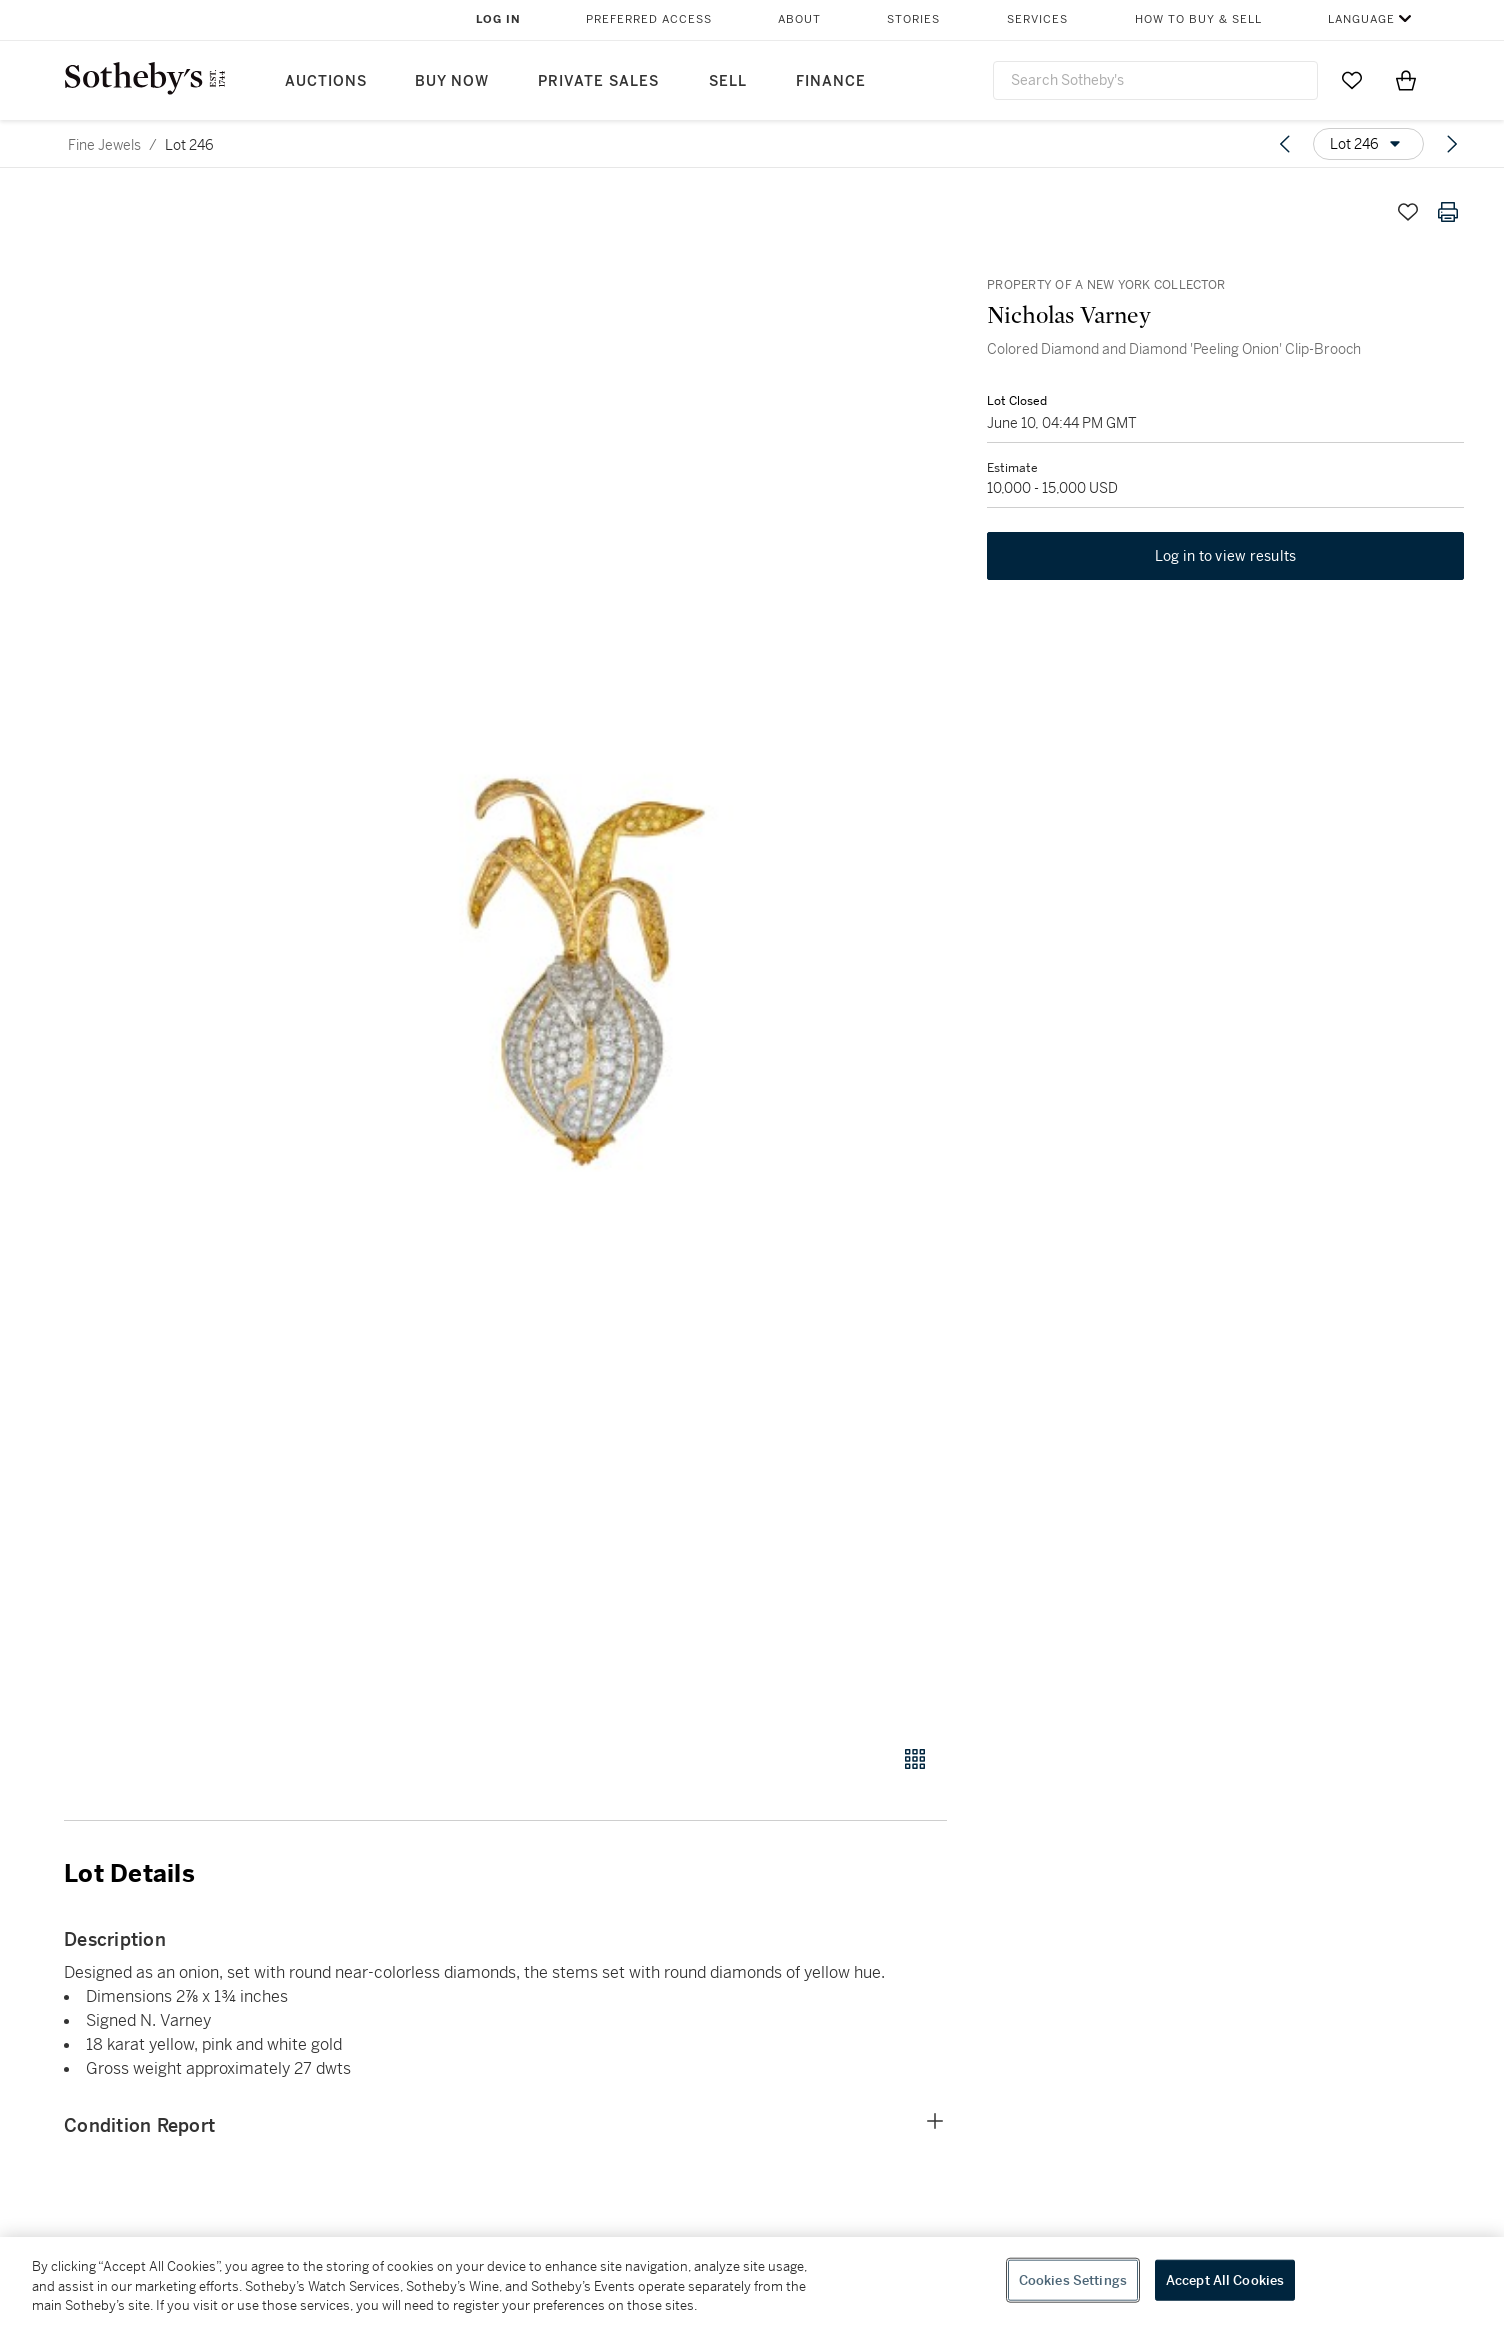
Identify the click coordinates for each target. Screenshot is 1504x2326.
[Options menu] (1368, 144)
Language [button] (1361, 19)
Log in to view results (1226, 556)
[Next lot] (1452, 144)
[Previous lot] (1285, 144)
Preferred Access (649, 19)
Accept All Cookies (1225, 2279)
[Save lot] (1408, 212)
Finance (831, 81)
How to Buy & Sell (1198, 19)
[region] (752, 2281)
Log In (498, 19)
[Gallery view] (915, 1759)
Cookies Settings (1073, 2279)
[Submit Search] (1295, 80)
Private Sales (598, 81)
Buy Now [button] (452, 81)
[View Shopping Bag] (1406, 80)
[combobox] (1155, 80)
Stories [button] (913, 19)
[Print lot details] (1448, 212)
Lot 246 (189, 145)
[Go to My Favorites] (1352, 80)
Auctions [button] (326, 81)
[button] (582, 957)
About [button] (799, 19)
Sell (728, 81)
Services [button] (1037, 19)
